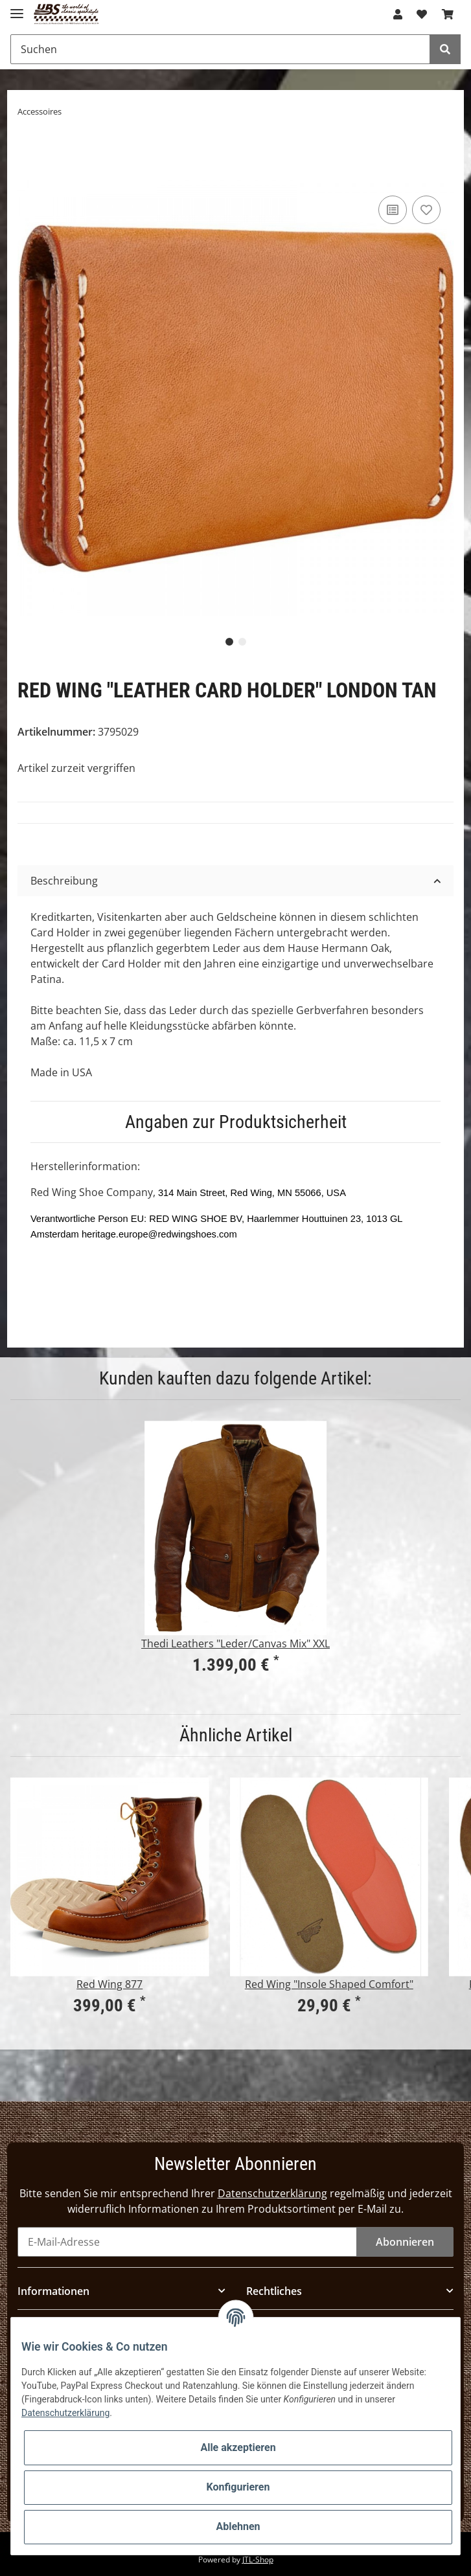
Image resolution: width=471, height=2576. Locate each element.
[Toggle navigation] (16, 8)
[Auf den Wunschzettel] (426, 210)
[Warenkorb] (448, 14)
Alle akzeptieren (237, 2447)
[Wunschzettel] (421, 14)
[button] (397, 14)
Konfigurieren (238, 2487)
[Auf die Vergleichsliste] (392, 210)
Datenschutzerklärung (272, 2193)
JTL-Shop (257, 2559)
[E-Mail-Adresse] (187, 2242)
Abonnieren (405, 2242)
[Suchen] (220, 49)
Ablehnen (238, 2526)
